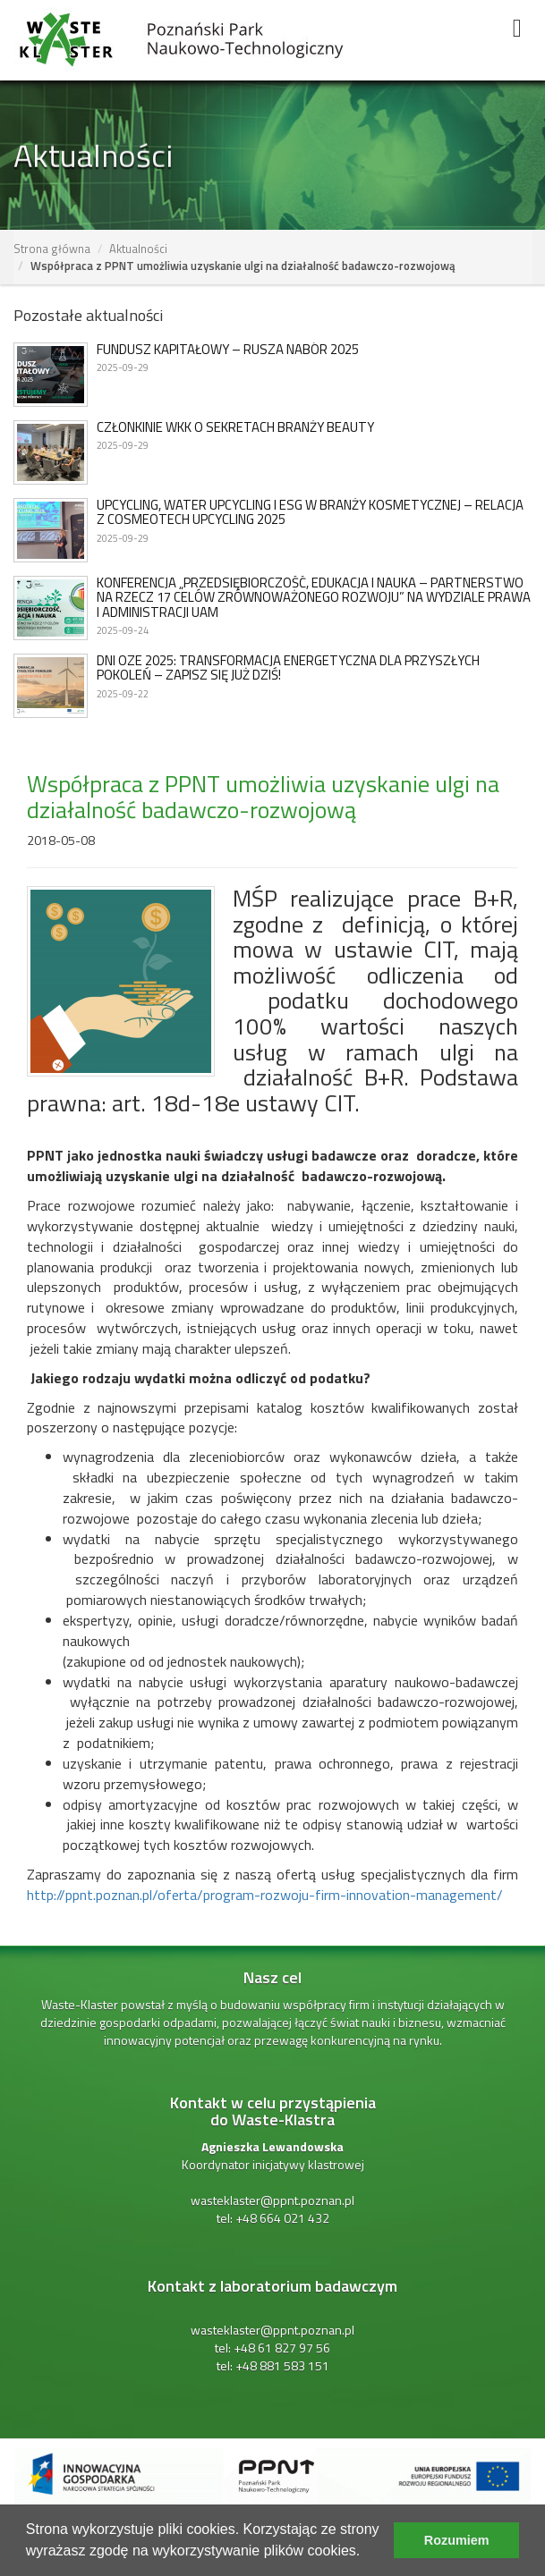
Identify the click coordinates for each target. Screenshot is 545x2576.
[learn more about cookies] (367, 2552)
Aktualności (138, 249)
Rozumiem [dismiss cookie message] (457, 2540)
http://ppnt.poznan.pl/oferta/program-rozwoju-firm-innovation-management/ (265, 1894)
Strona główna (51, 249)
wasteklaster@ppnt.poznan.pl (272, 2200)
